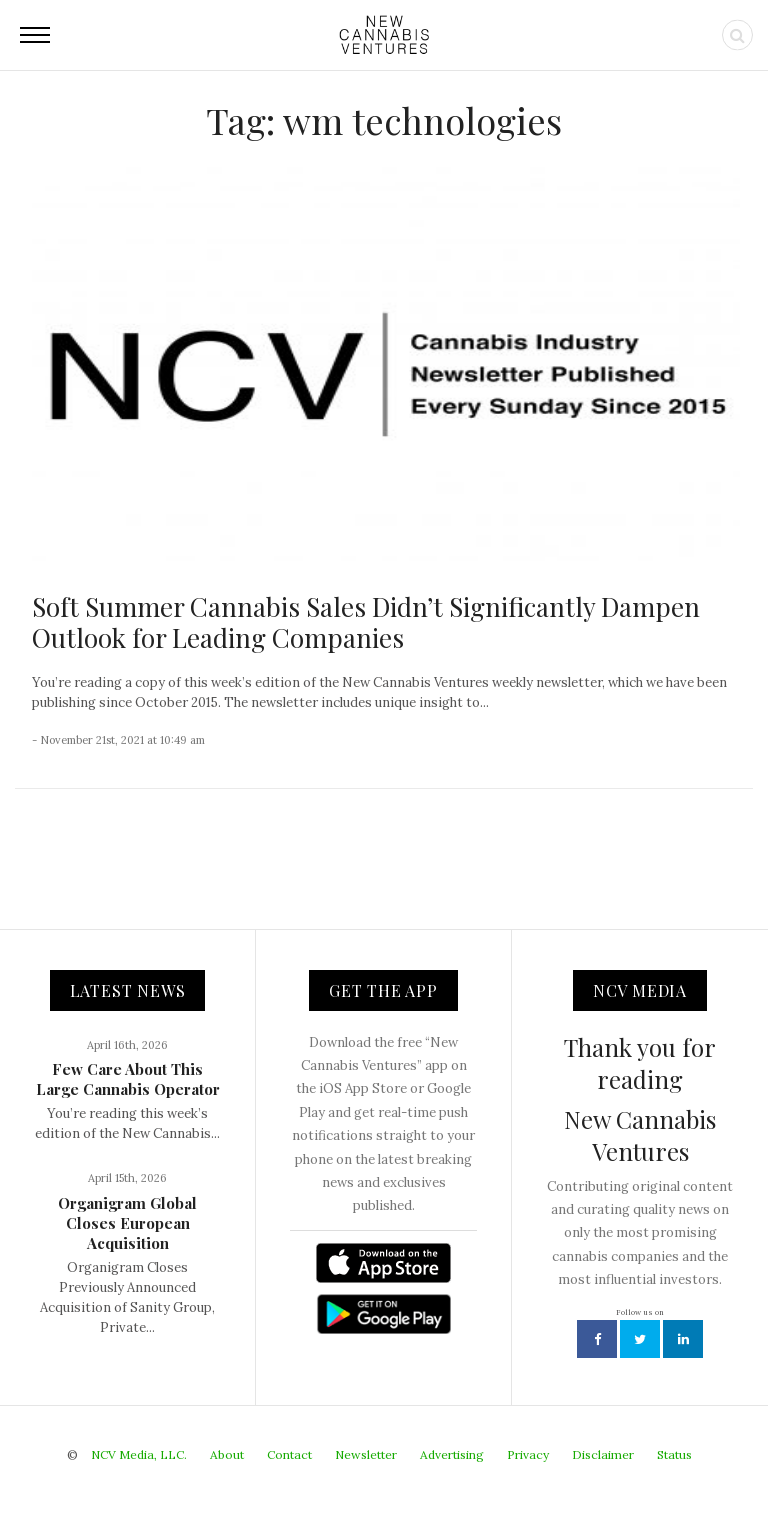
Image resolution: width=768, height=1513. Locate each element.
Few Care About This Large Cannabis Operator (128, 1079)
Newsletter (366, 1454)
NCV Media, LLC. (139, 1454)
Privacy (528, 1454)
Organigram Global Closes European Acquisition (127, 1223)
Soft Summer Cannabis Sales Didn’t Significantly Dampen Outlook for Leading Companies (366, 622)
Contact (289, 1454)
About (227, 1454)
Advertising (452, 1454)
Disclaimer (603, 1454)
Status (674, 1454)
